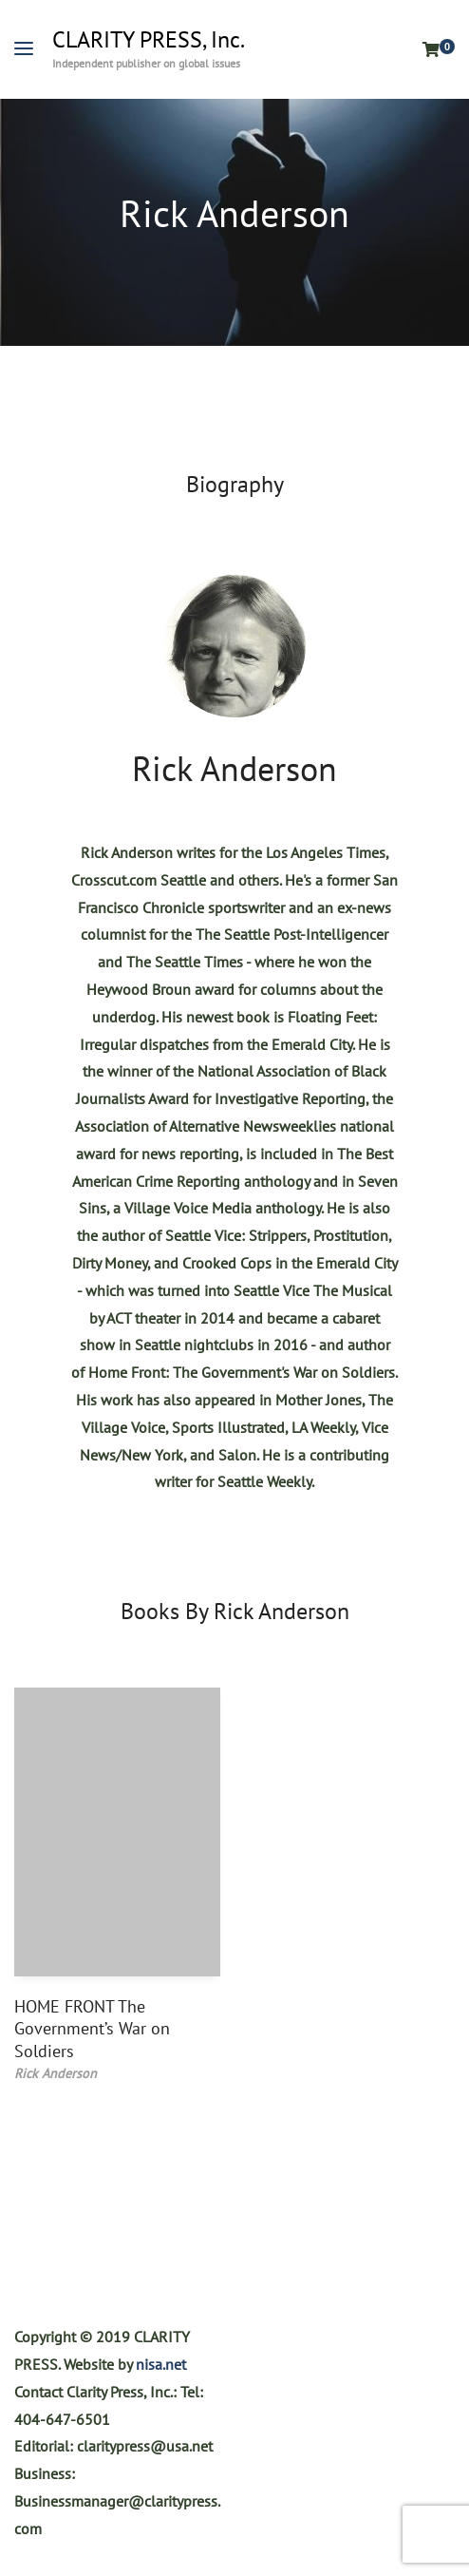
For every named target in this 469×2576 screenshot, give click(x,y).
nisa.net (161, 2364)
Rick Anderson (234, 768)
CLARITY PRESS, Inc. (148, 40)
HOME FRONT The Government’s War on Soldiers (92, 2028)
